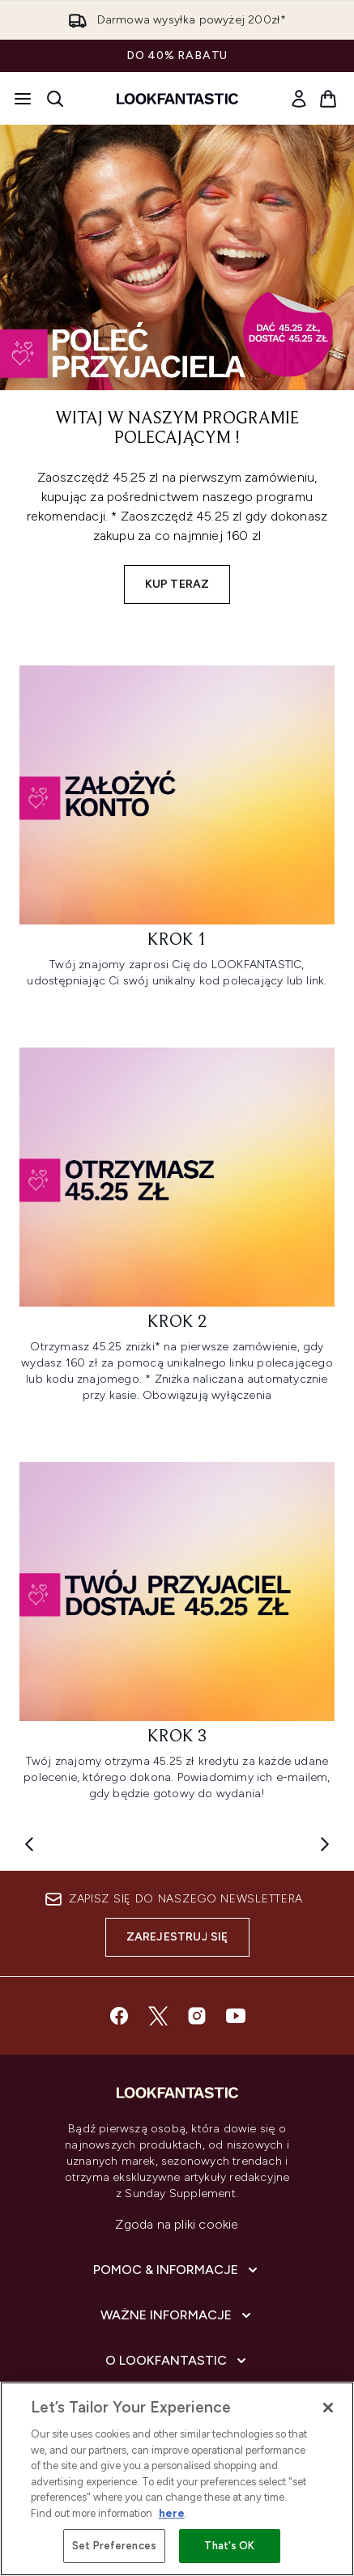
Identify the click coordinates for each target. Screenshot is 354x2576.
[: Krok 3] (177, 1638)
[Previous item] (29, 1844)
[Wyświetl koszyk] (328, 99)
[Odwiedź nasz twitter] (158, 2015)
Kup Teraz (177, 584)
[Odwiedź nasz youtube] (235, 2015)
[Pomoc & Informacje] (177, 2270)
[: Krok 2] (177, 1232)
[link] (299, 99)
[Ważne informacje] (177, 2315)
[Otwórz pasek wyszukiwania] (55, 98)
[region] (177, 2479)
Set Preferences (114, 2546)
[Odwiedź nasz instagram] (196, 2015)
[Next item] (325, 1844)
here (172, 2513)
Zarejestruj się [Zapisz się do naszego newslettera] (177, 1937)
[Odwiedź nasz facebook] (119, 2015)
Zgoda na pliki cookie (176, 2224)
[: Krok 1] (177, 833)
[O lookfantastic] (177, 2360)
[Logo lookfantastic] (177, 99)
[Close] (328, 2407)
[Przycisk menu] (22, 98)
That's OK (229, 2546)
